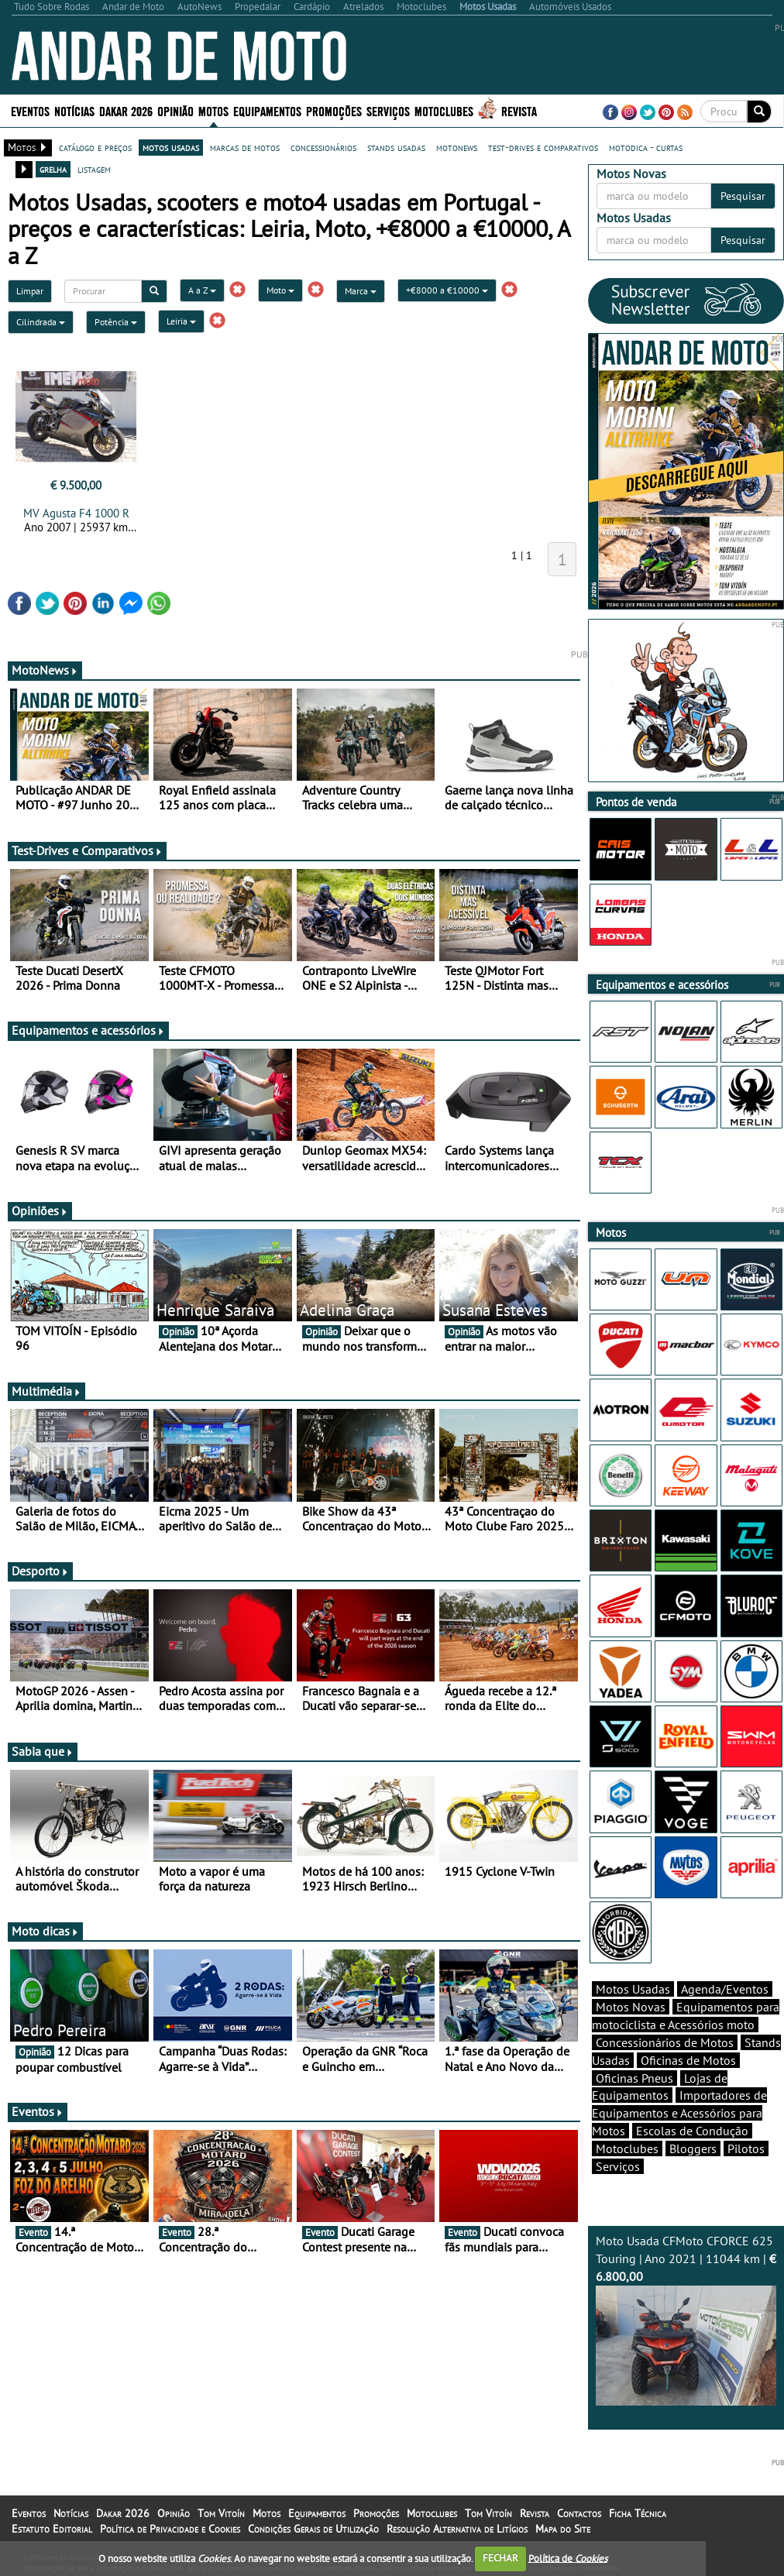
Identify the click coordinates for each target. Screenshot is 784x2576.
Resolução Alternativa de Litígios (457, 2529)
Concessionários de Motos (665, 2042)
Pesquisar (742, 196)
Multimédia (46, 1391)
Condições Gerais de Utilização (313, 2529)
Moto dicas (45, 1931)
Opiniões (40, 1210)
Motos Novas (630, 2006)
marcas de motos (245, 147)
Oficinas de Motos (688, 2060)
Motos (213, 110)
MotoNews (45, 670)
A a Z (202, 290)
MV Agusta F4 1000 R (76, 513)
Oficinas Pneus (634, 2078)
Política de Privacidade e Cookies (170, 2529)
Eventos (30, 110)
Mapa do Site (562, 2529)
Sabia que (43, 1751)
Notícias (74, 110)
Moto (280, 290)
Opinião (175, 110)
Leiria (181, 321)
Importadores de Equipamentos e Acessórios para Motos (679, 2112)
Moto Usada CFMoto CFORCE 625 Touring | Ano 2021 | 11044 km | (686, 2319)
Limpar (29, 291)
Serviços (388, 110)
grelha (53, 169)
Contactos (579, 2513)
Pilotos (746, 2148)
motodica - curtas (646, 147)
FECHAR (500, 2557)
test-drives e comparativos (543, 147)
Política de (567, 2557)
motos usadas (171, 147)
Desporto (40, 1570)
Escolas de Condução (692, 2130)
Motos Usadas (633, 1989)
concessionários (323, 147)
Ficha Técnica (637, 2513)
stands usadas (396, 147)
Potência (116, 322)
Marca (361, 291)
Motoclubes (443, 110)
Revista (519, 110)
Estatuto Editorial (52, 2529)
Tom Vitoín (221, 2513)
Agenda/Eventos (725, 1989)
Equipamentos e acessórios (88, 1030)
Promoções (334, 110)
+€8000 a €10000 (447, 290)
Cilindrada (40, 322)
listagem (94, 169)
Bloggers (693, 2148)
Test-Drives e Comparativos (87, 850)
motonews (456, 147)
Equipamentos (267, 110)
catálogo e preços (95, 147)
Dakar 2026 (126, 110)
